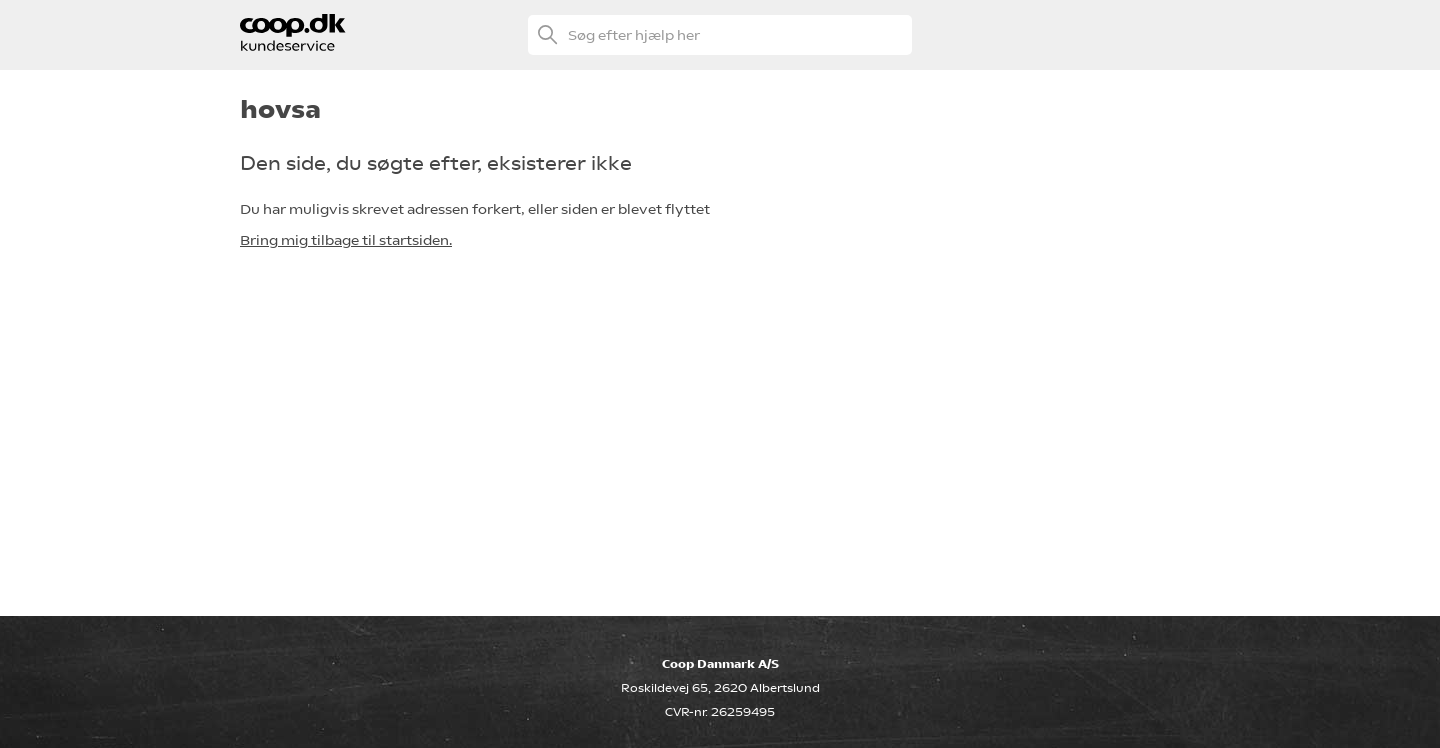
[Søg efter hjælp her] (720, 35)
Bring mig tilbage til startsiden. (346, 240)
